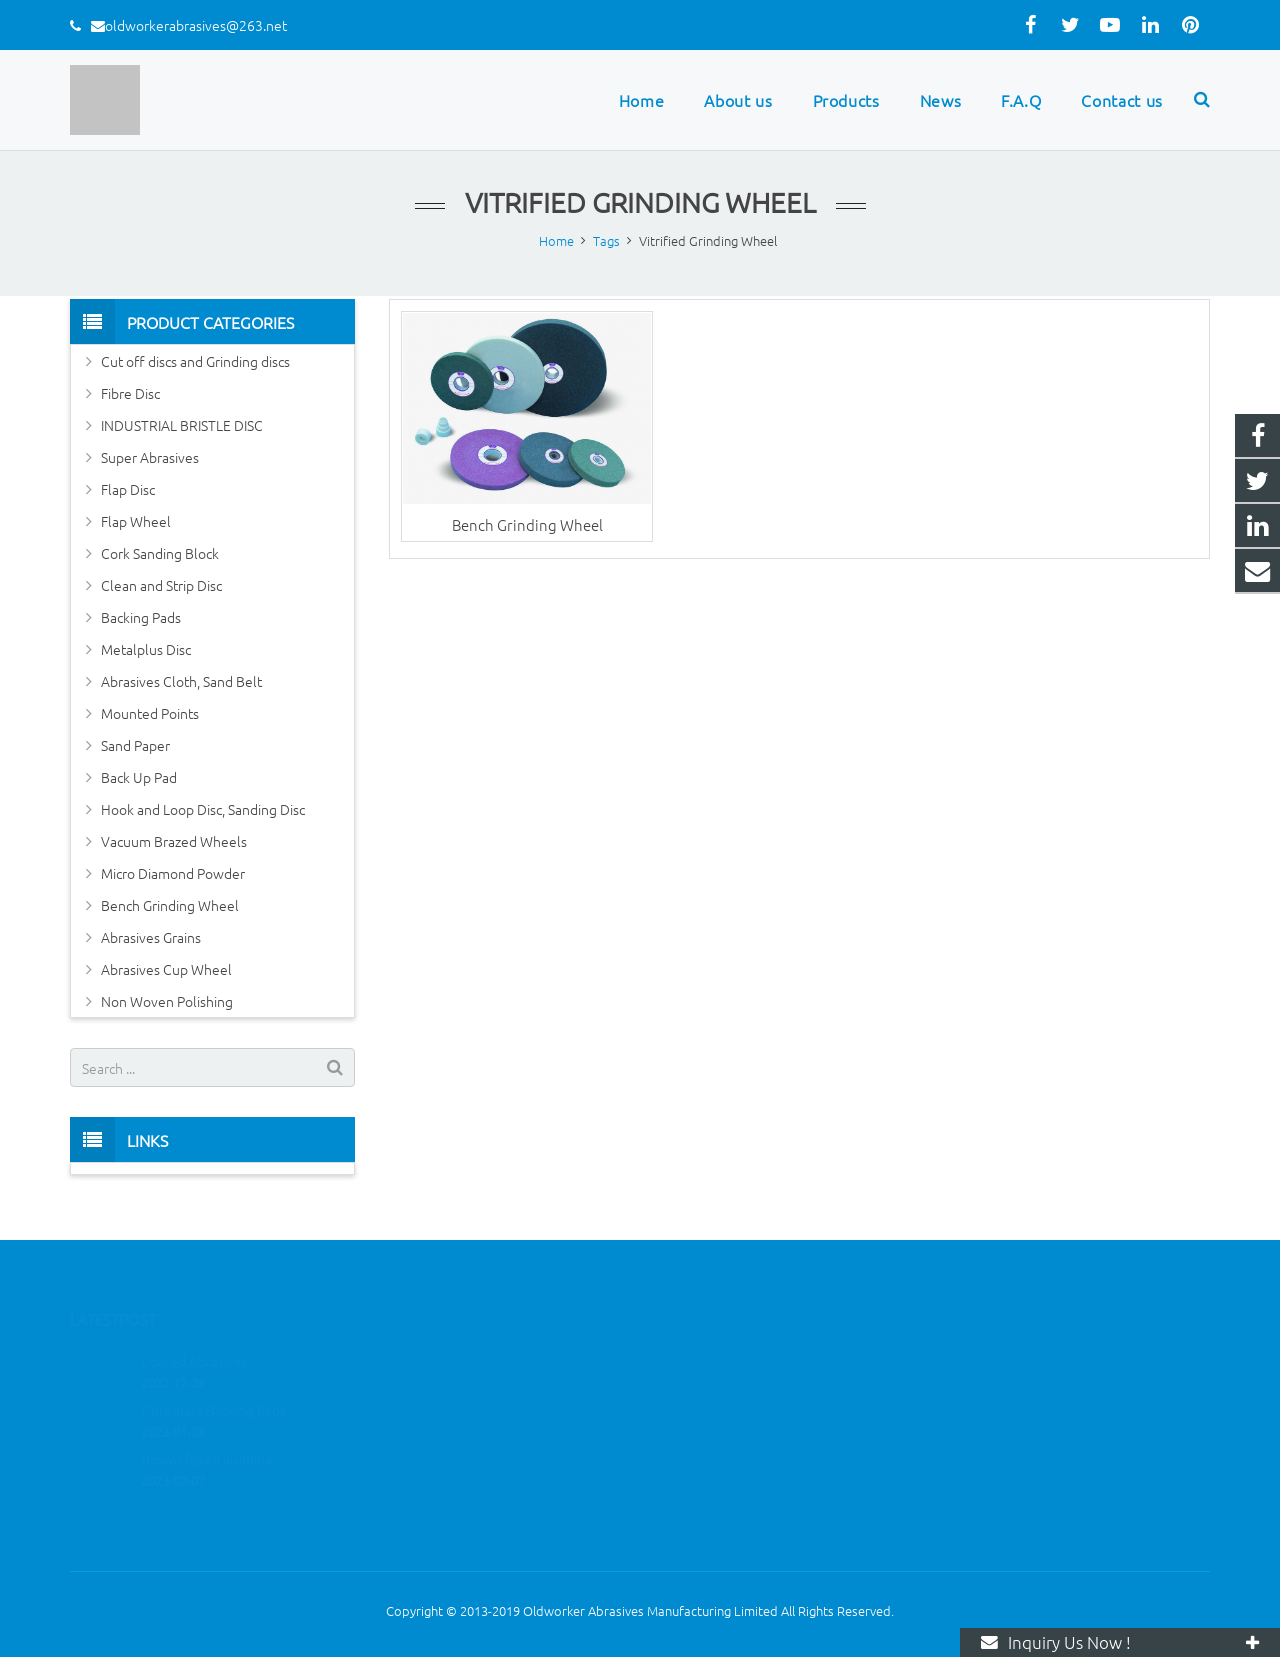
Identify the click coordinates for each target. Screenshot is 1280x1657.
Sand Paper (135, 745)
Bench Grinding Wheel (527, 524)
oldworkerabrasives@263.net (196, 25)
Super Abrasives (150, 457)
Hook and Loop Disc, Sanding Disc (203, 809)
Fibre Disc (130, 393)
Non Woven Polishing (167, 1001)
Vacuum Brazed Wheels (174, 841)
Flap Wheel (136, 521)
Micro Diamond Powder (173, 873)
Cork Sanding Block (160, 553)
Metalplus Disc (146, 649)
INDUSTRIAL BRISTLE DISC (182, 425)
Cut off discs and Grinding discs (195, 361)
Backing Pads (141, 617)
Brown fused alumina (206, 1430)
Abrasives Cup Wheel (166, 969)
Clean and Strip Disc (161, 585)
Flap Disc (128, 489)
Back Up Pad (139, 777)
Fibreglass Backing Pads (213, 1381)
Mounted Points (150, 713)
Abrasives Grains (151, 937)
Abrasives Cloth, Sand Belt (181, 681)
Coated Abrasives (194, 1332)
